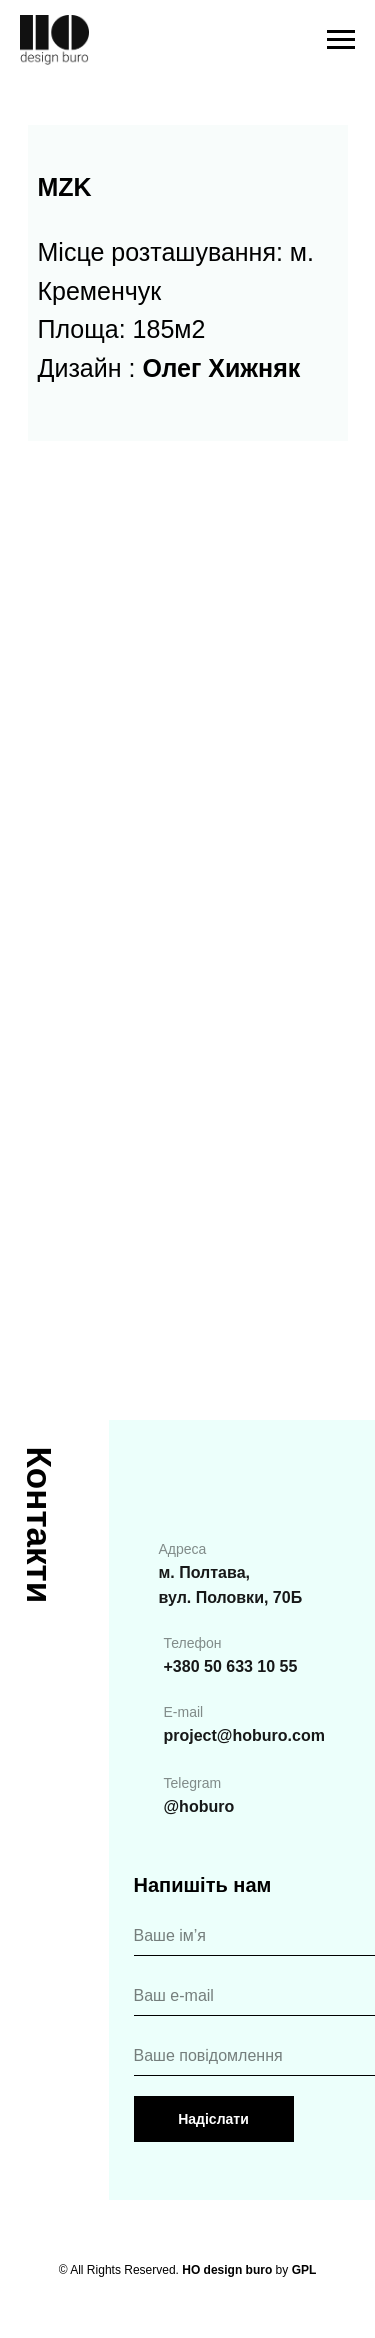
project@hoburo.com (244, 1735)
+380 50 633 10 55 (231, 1666)
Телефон (193, 1643)
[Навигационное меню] (341, 40)
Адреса (183, 1549)
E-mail (184, 1712)
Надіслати (213, 2119)
